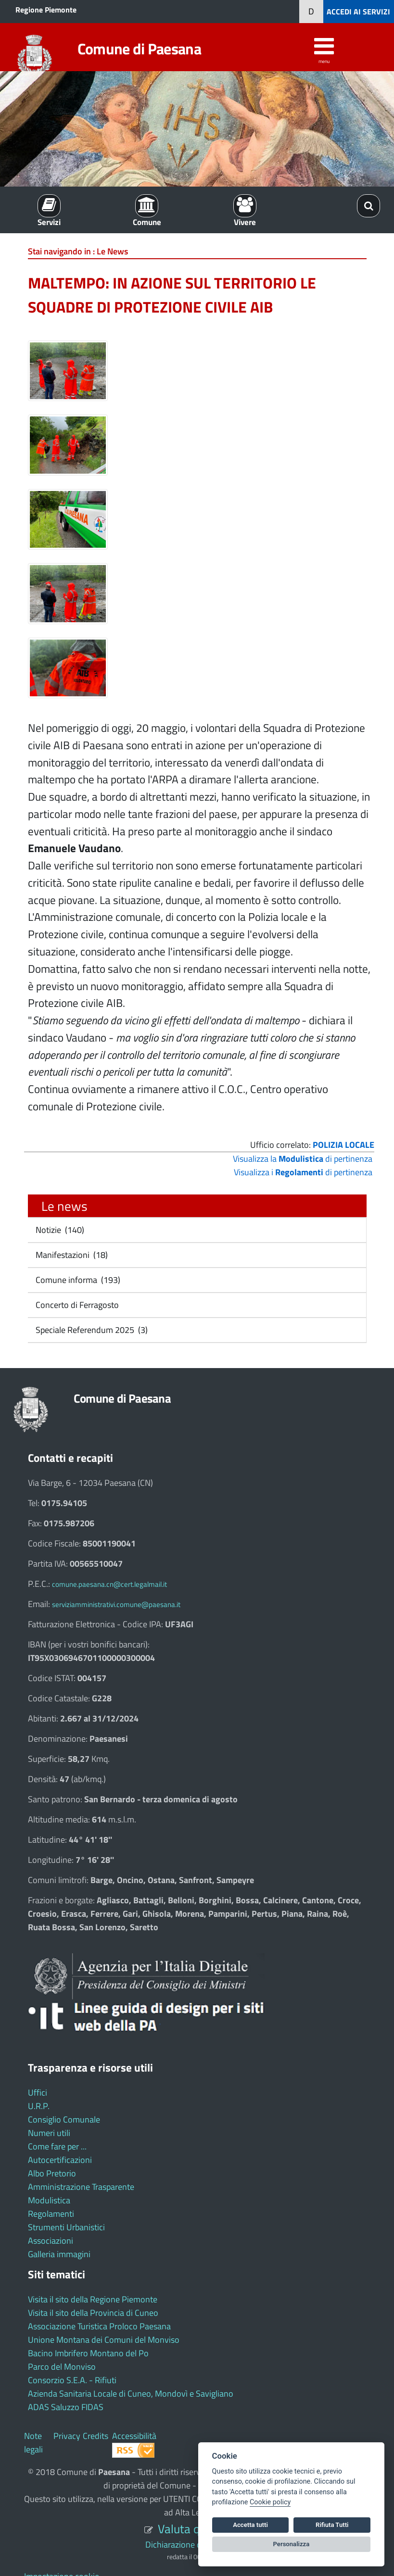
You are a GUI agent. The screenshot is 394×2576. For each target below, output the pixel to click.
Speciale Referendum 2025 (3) (91, 1329)
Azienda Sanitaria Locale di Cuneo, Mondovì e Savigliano (130, 2393)
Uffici (37, 2092)
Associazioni (50, 2240)
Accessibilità (134, 2435)
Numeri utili (49, 2132)
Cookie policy (270, 2502)
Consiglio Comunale (64, 2119)
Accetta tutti (250, 2524)
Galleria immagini (59, 2254)
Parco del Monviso (62, 2366)
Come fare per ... (57, 2146)
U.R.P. (39, 2105)
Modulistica (49, 2200)
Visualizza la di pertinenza (302, 1158)
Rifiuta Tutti (332, 2524)
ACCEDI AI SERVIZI (358, 11)
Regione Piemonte (45, 9)
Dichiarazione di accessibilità (197, 2544)
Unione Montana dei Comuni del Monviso (103, 2339)
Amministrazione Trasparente (81, 2186)
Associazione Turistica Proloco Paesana (99, 2326)
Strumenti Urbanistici (66, 2227)
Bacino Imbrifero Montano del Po (88, 2353)
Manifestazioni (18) (71, 1254)
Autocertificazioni (60, 2159)
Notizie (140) (59, 1229)
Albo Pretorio (52, 2173)
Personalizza (291, 2544)
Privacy (66, 2435)
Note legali (33, 2442)
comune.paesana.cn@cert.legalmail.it (109, 1584)
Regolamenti (51, 2213)
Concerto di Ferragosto (76, 1304)
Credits (95, 2435)
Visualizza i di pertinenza (303, 1172)
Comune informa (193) (77, 1279)
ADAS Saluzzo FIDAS (65, 2406)
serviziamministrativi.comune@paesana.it (116, 1604)
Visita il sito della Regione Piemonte (92, 2299)
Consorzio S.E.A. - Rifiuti (72, 2380)
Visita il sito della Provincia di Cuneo (93, 2312)
